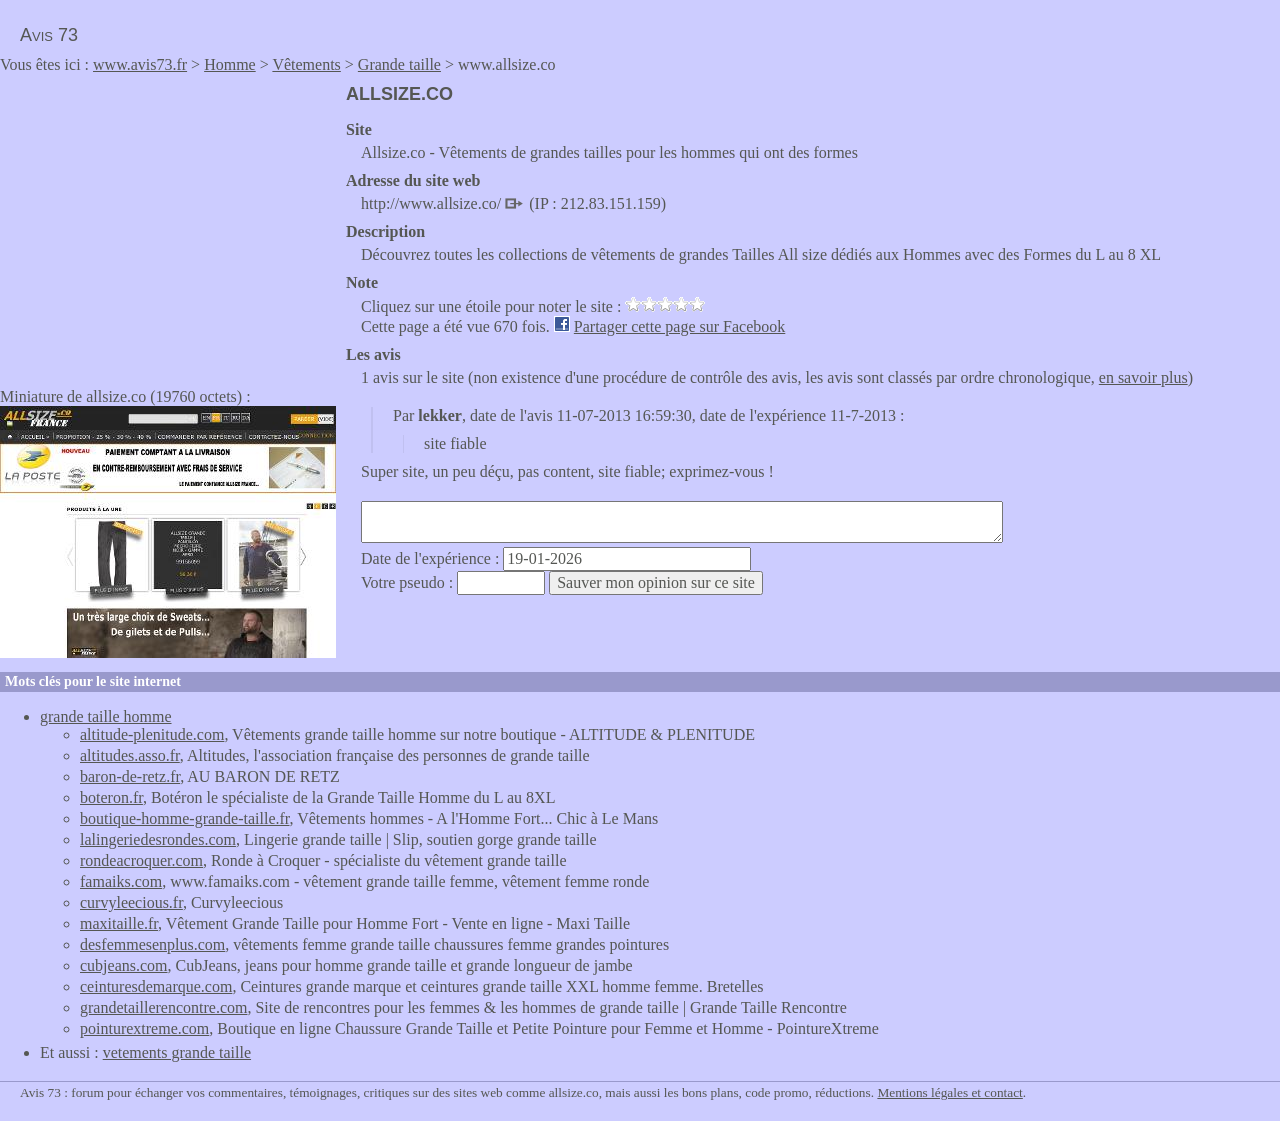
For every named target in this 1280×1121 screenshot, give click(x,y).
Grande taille (399, 64)
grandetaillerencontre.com (163, 1007)
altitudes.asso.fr (130, 755)
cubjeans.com (124, 965)
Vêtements (306, 64)
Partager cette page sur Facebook (679, 326)
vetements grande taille (177, 1052)
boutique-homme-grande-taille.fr (185, 818)
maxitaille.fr (119, 923)
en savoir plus (1143, 377)
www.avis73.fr (140, 64)
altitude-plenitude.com (152, 734)
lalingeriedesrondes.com (158, 839)
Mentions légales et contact (949, 1092)
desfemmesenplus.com (152, 944)
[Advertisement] (168, 224)
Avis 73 (49, 35)
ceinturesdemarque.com (156, 986)
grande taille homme (106, 716)
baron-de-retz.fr (130, 776)
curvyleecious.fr (131, 902)
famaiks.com (121, 881)
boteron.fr (111, 797)
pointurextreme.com (144, 1028)
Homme (230, 64)
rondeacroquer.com (141, 860)
